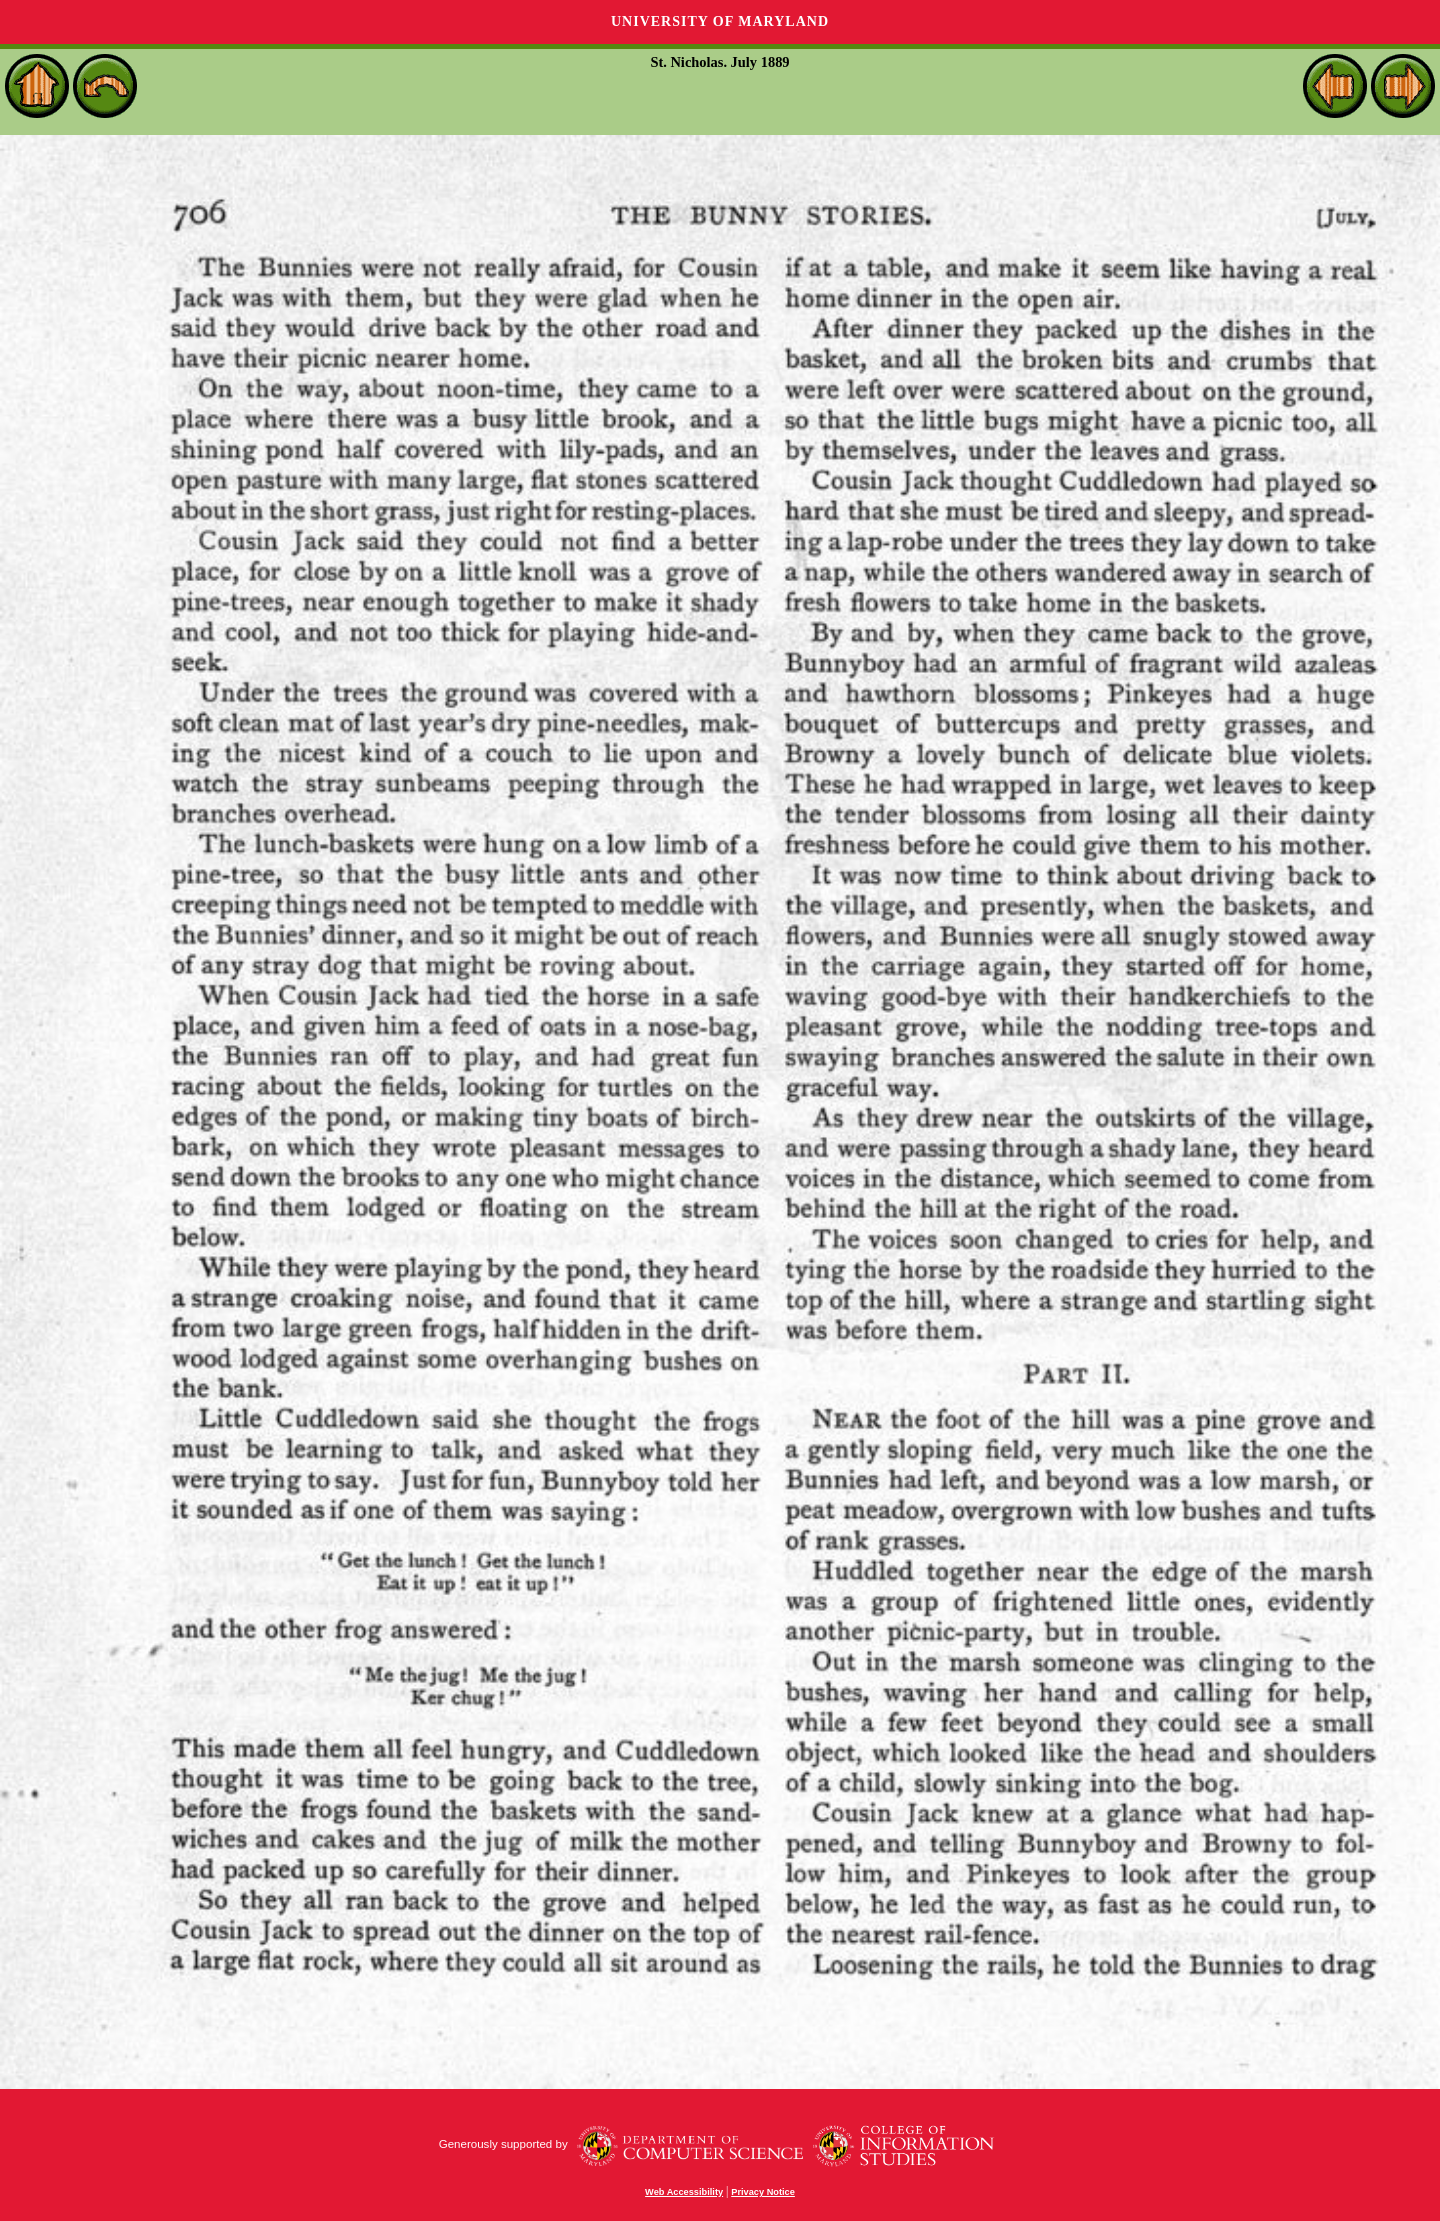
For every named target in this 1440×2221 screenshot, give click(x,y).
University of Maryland (720, 21)
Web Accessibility (684, 2192)
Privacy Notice (763, 2192)
